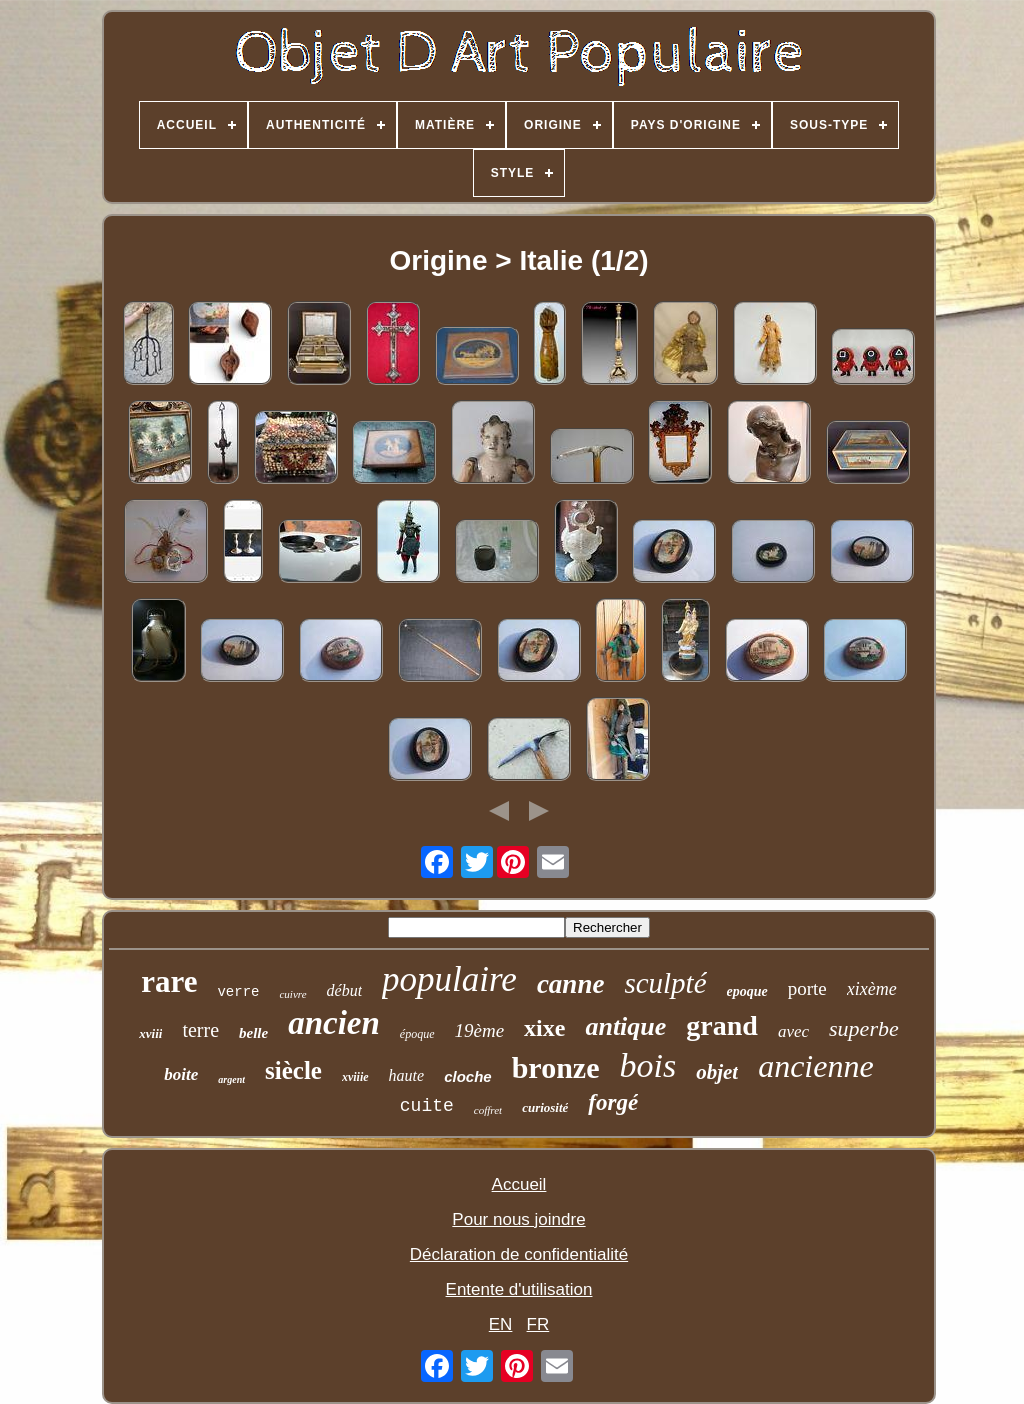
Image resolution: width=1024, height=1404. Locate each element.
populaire (449, 979)
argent (231, 1079)
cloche (468, 1076)
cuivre (292, 994)
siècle (293, 1070)
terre (200, 1030)
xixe (544, 1028)
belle (253, 1033)
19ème (480, 1030)
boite (181, 1074)
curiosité (545, 1107)
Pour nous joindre (518, 1219)
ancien (334, 1023)
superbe (864, 1028)
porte (807, 988)
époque (417, 1034)
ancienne (816, 1066)
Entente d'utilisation (519, 1289)
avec (793, 1031)
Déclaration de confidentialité (519, 1254)
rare (169, 981)
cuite (427, 1106)
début (345, 990)
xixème (872, 989)
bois (647, 1065)
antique (625, 1026)
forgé (613, 1102)
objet (717, 1072)
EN (501, 1324)
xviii (150, 1033)
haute (407, 1075)
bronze (556, 1067)
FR (538, 1324)
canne (571, 984)
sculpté (665, 983)
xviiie (355, 1077)
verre (238, 992)
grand (722, 1025)
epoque (747, 991)
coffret (488, 1110)
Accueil (519, 1184)
